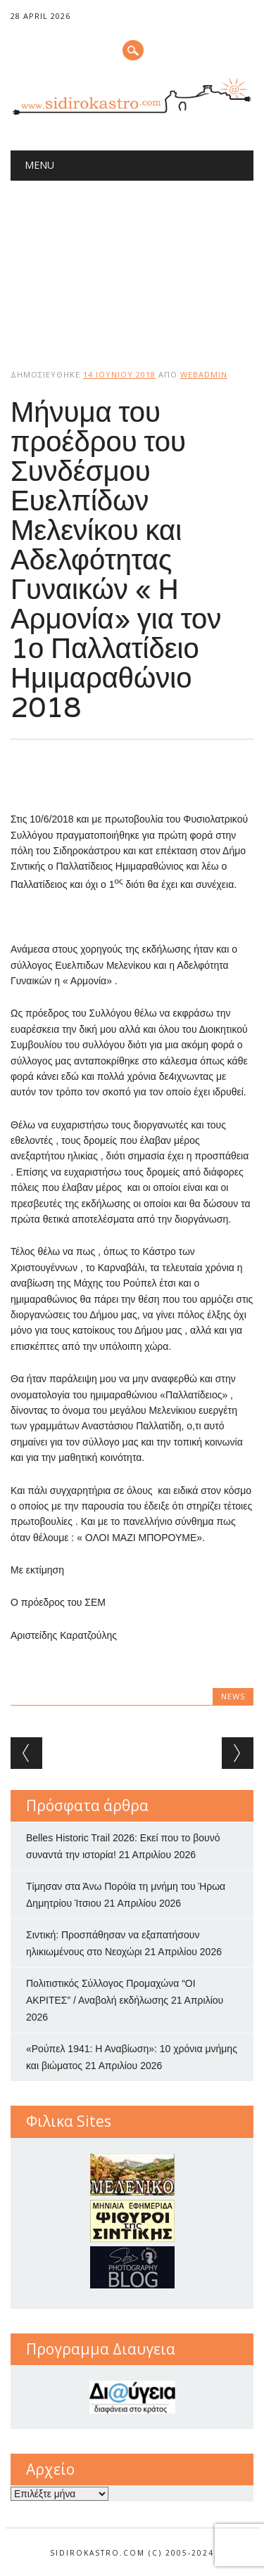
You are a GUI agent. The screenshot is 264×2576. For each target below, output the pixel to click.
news (233, 1696)
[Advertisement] (132, 263)
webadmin (203, 374)
